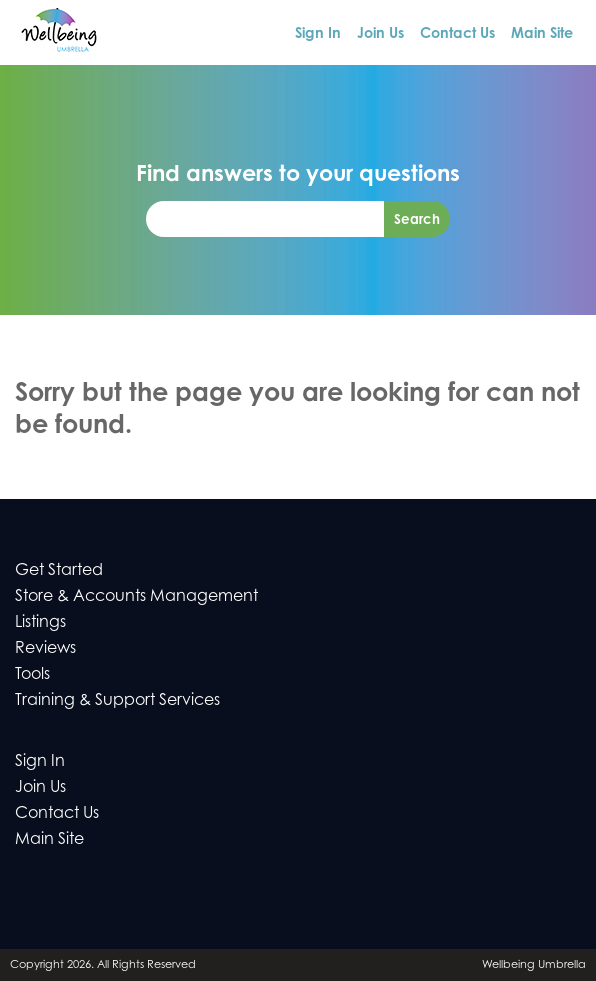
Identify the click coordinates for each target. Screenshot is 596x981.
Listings (40, 621)
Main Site (542, 32)
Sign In (318, 32)
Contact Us (457, 32)
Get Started (59, 569)
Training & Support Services (117, 699)
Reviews (45, 647)
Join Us (380, 32)
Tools (32, 673)
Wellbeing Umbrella (534, 964)
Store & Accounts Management (136, 595)
